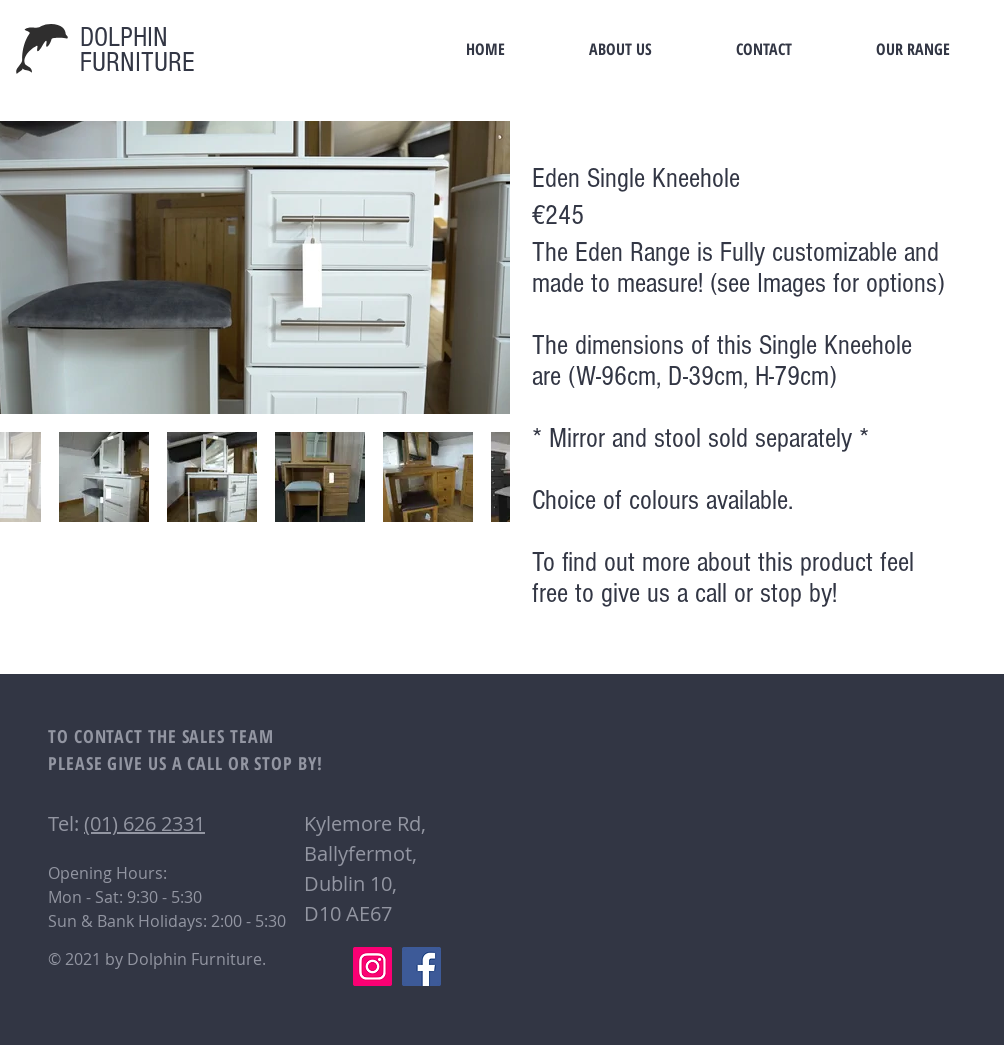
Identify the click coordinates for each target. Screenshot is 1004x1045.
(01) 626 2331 (144, 823)
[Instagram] (372, 966)
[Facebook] (421, 966)
